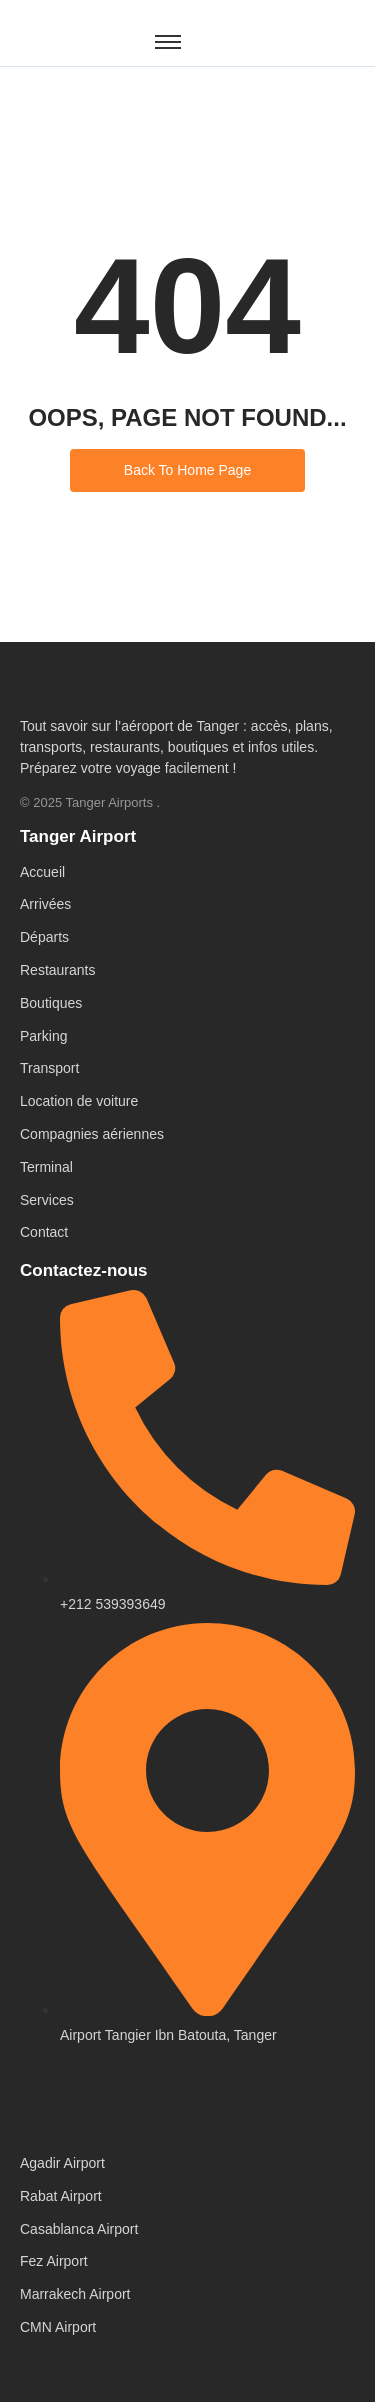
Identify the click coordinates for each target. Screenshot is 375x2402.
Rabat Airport (61, 2196)
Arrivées (45, 904)
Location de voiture (79, 1101)
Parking (43, 1036)
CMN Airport (58, 2327)
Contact (44, 1232)
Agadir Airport (62, 2163)
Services (47, 1200)
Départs (44, 937)
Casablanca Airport (79, 2229)
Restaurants (57, 970)
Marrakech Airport (75, 2294)
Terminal (46, 1167)
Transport (49, 1068)
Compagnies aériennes (92, 1134)
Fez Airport (54, 2261)
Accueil (42, 872)
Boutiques (51, 1003)
